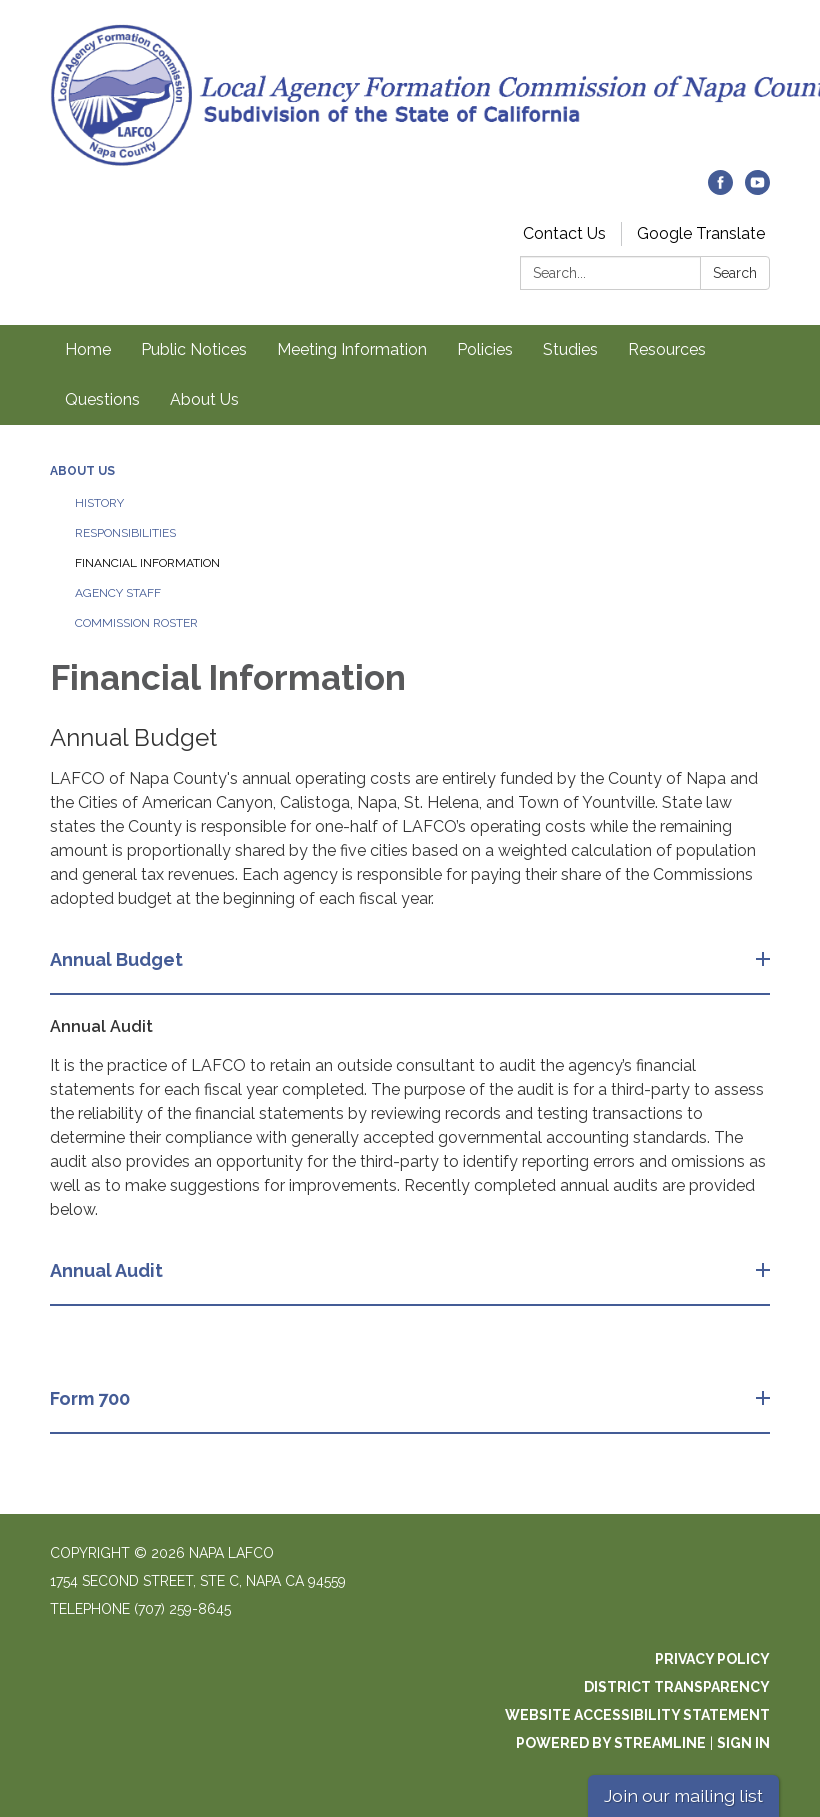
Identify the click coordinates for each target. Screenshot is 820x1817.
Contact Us (564, 233)
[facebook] (720, 189)
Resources (667, 349)
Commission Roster (136, 623)
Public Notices (194, 349)
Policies (485, 349)
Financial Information (147, 563)
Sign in (743, 1743)
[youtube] (757, 189)
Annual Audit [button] (108, 1270)
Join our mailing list (683, 1795)
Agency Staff (118, 593)
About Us (204, 399)
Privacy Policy (712, 1659)
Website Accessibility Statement (637, 1715)
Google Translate (701, 233)
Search (735, 273)
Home (88, 349)
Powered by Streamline (611, 1743)
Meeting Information (352, 349)
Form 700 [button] (92, 1398)
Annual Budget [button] (118, 959)
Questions (102, 399)
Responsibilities (125, 533)
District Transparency (677, 1687)
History (99, 503)
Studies (570, 349)
